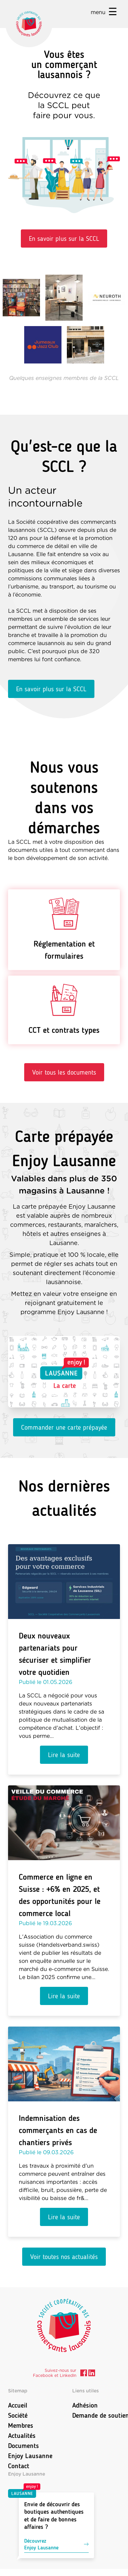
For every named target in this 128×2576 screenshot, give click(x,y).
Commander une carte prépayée (64, 1427)
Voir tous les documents (64, 1072)
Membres (20, 2425)
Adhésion (85, 2405)
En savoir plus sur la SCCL (64, 238)
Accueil (17, 2405)
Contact (18, 2466)
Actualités (22, 2435)
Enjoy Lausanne (30, 2456)
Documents (23, 2446)
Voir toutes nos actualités (64, 2257)
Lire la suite (64, 1755)
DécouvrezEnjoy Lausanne (56, 2544)
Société (18, 2415)
